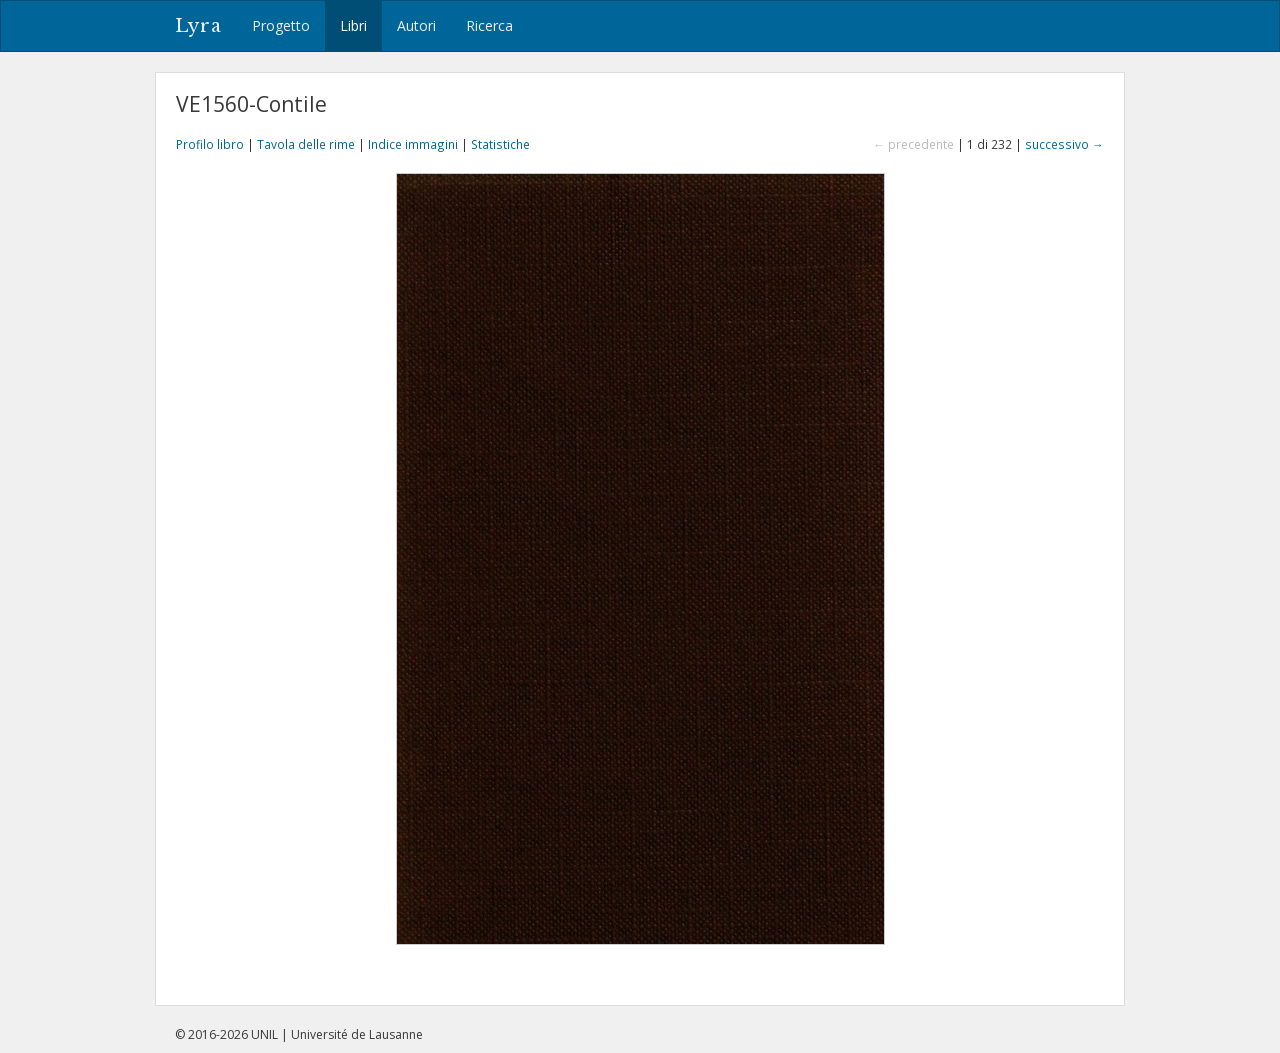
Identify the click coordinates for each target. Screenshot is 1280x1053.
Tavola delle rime (306, 144)
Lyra (198, 26)
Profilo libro (210, 144)
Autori (416, 25)
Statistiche (500, 144)
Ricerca (489, 25)
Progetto (281, 25)
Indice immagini (413, 144)
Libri (353, 25)
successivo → (1064, 144)
